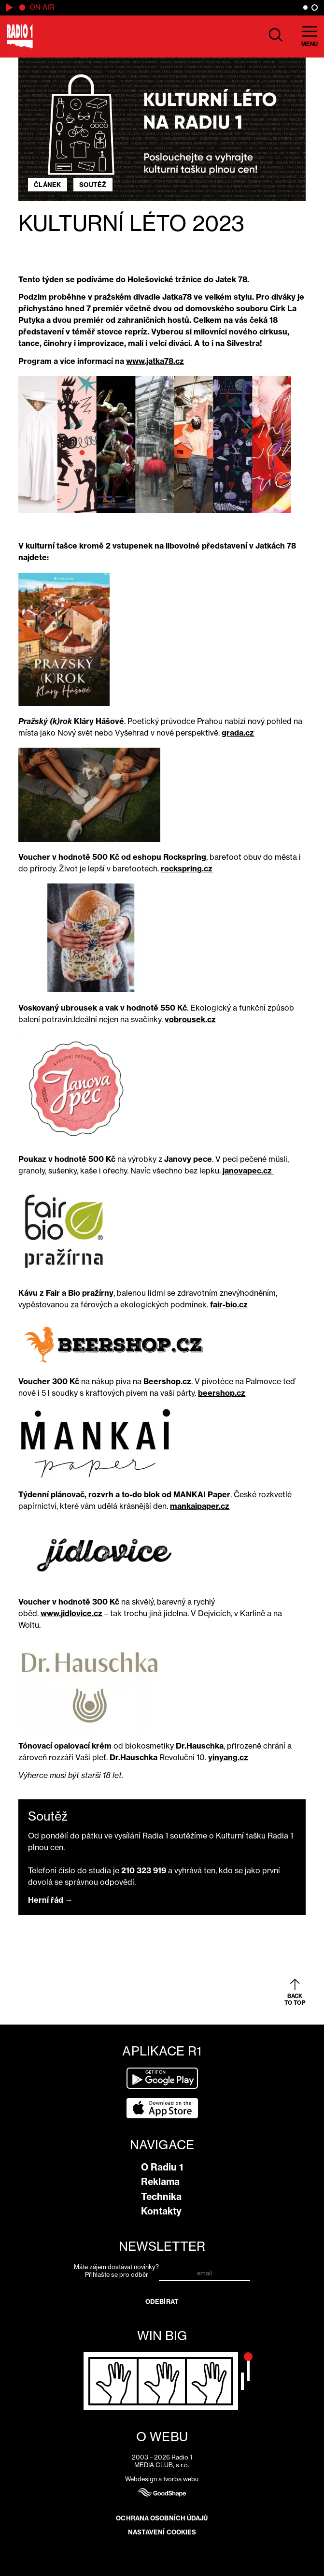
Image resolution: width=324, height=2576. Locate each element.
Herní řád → (50, 1900)
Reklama (160, 2181)
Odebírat (162, 2301)
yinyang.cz (228, 1757)
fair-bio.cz (229, 1304)
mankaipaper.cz (199, 1506)
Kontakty (161, 2211)
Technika (161, 2196)
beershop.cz (221, 1393)
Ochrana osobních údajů (162, 2518)
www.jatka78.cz (155, 361)
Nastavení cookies (162, 2532)
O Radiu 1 (162, 2167)
